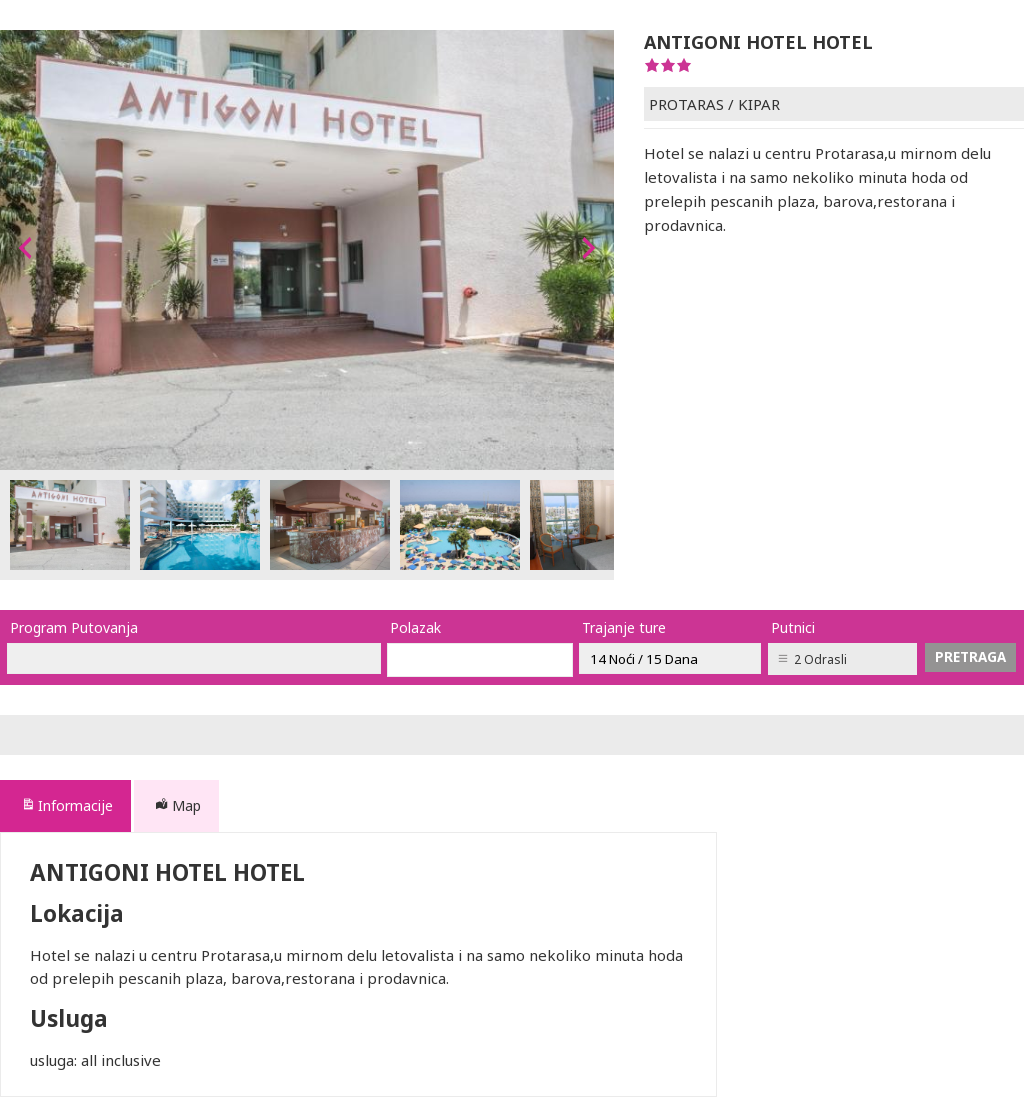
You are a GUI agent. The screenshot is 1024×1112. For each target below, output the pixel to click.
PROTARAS (686, 104)
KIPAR (759, 104)
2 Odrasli (820, 659)
